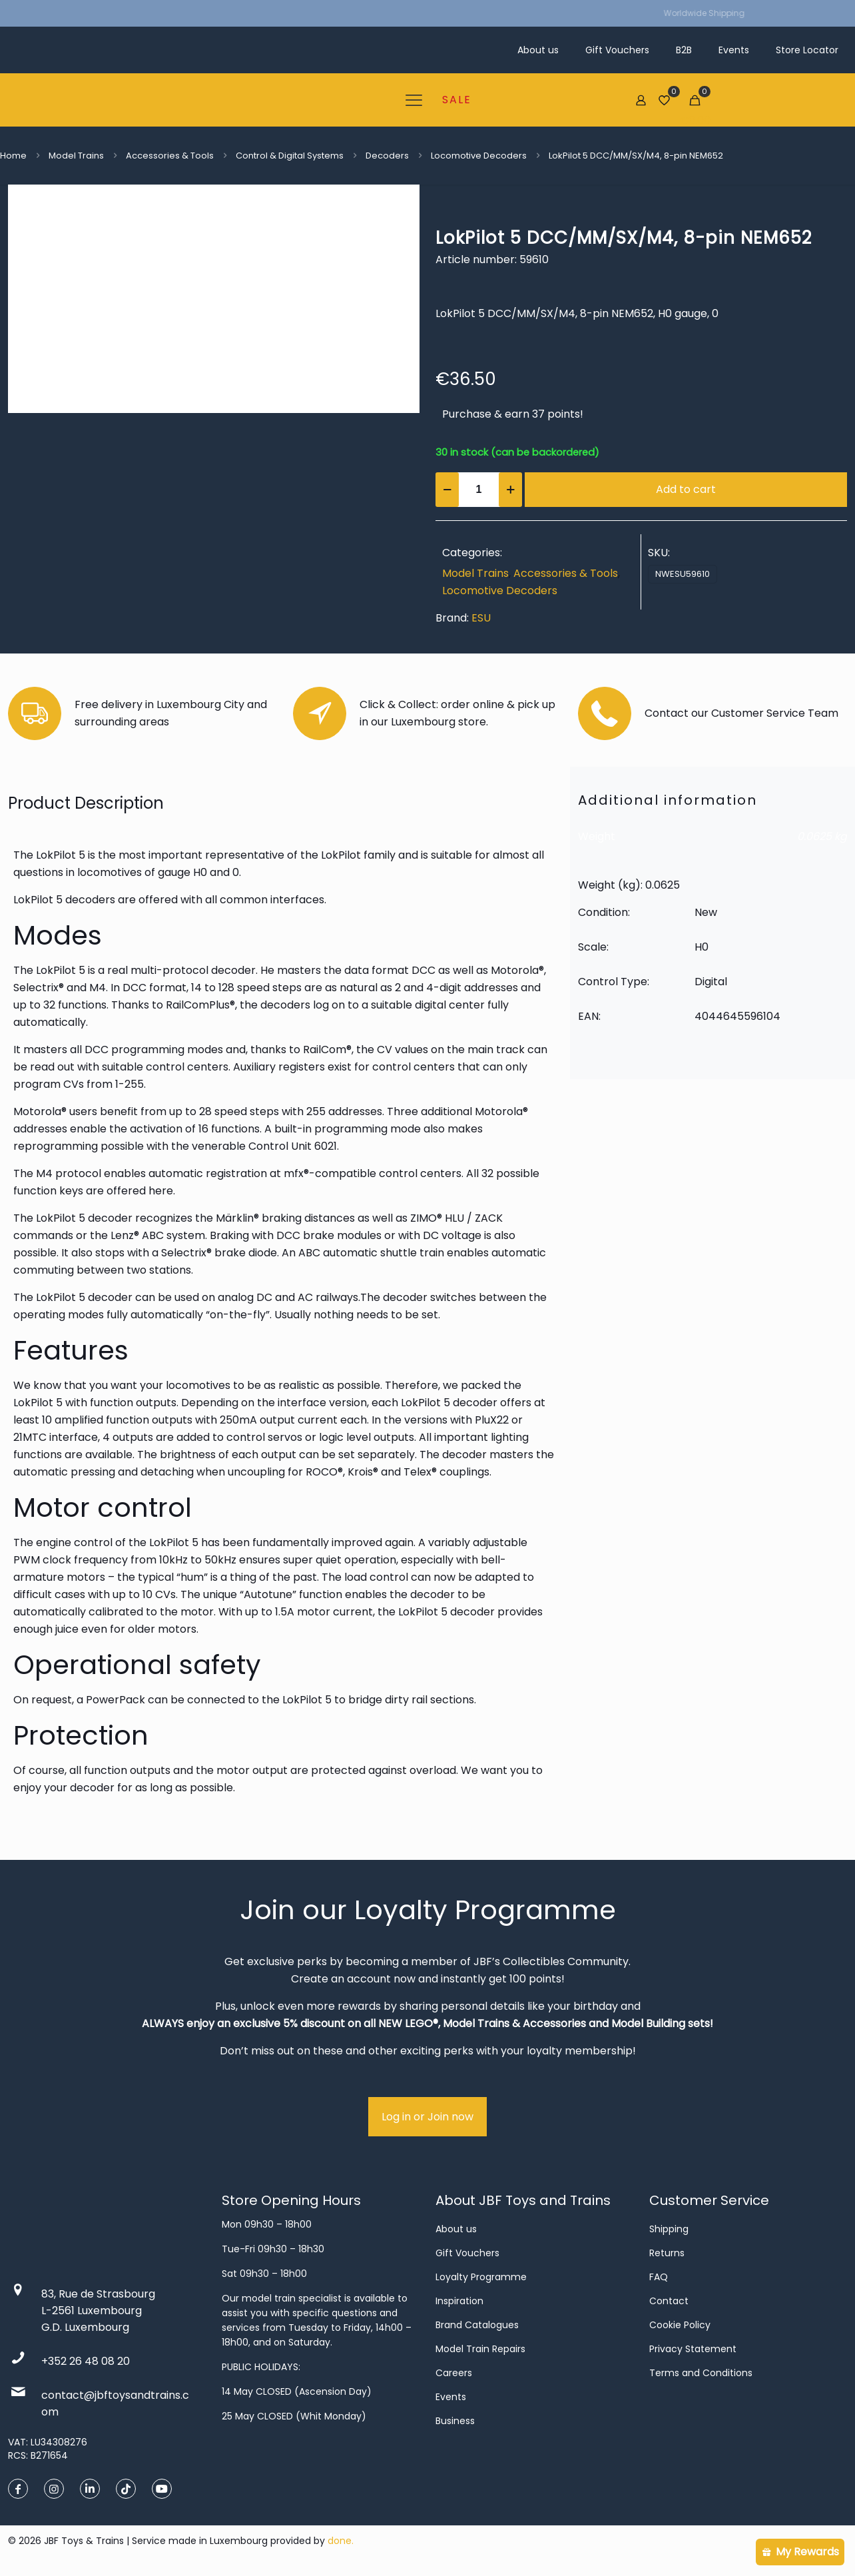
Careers (453, 2372)
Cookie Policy (680, 2325)
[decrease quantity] (447, 489)
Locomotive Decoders (479, 155)
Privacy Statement (692, 2349)
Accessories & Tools (170, 155)
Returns (667, 2253)
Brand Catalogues (477, 2325)
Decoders (387, 155)
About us (456, 2229)
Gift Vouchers (467, 2253)
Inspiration (459, 2301)
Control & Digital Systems (290, 155)
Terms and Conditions (700, 2372)
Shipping (669, 2229)
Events (450, 2396)
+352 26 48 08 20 (85, 2361)
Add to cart (686, 489)
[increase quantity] (510, 489)
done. (341, 2540)
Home (13, 155)
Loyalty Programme (481, 2277)
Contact (669, 2301)
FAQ (658, 2277)
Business (455, 2420)
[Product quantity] (478, 489)
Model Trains (76, 155)
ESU (481, 618)
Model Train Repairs (480, 2349)
